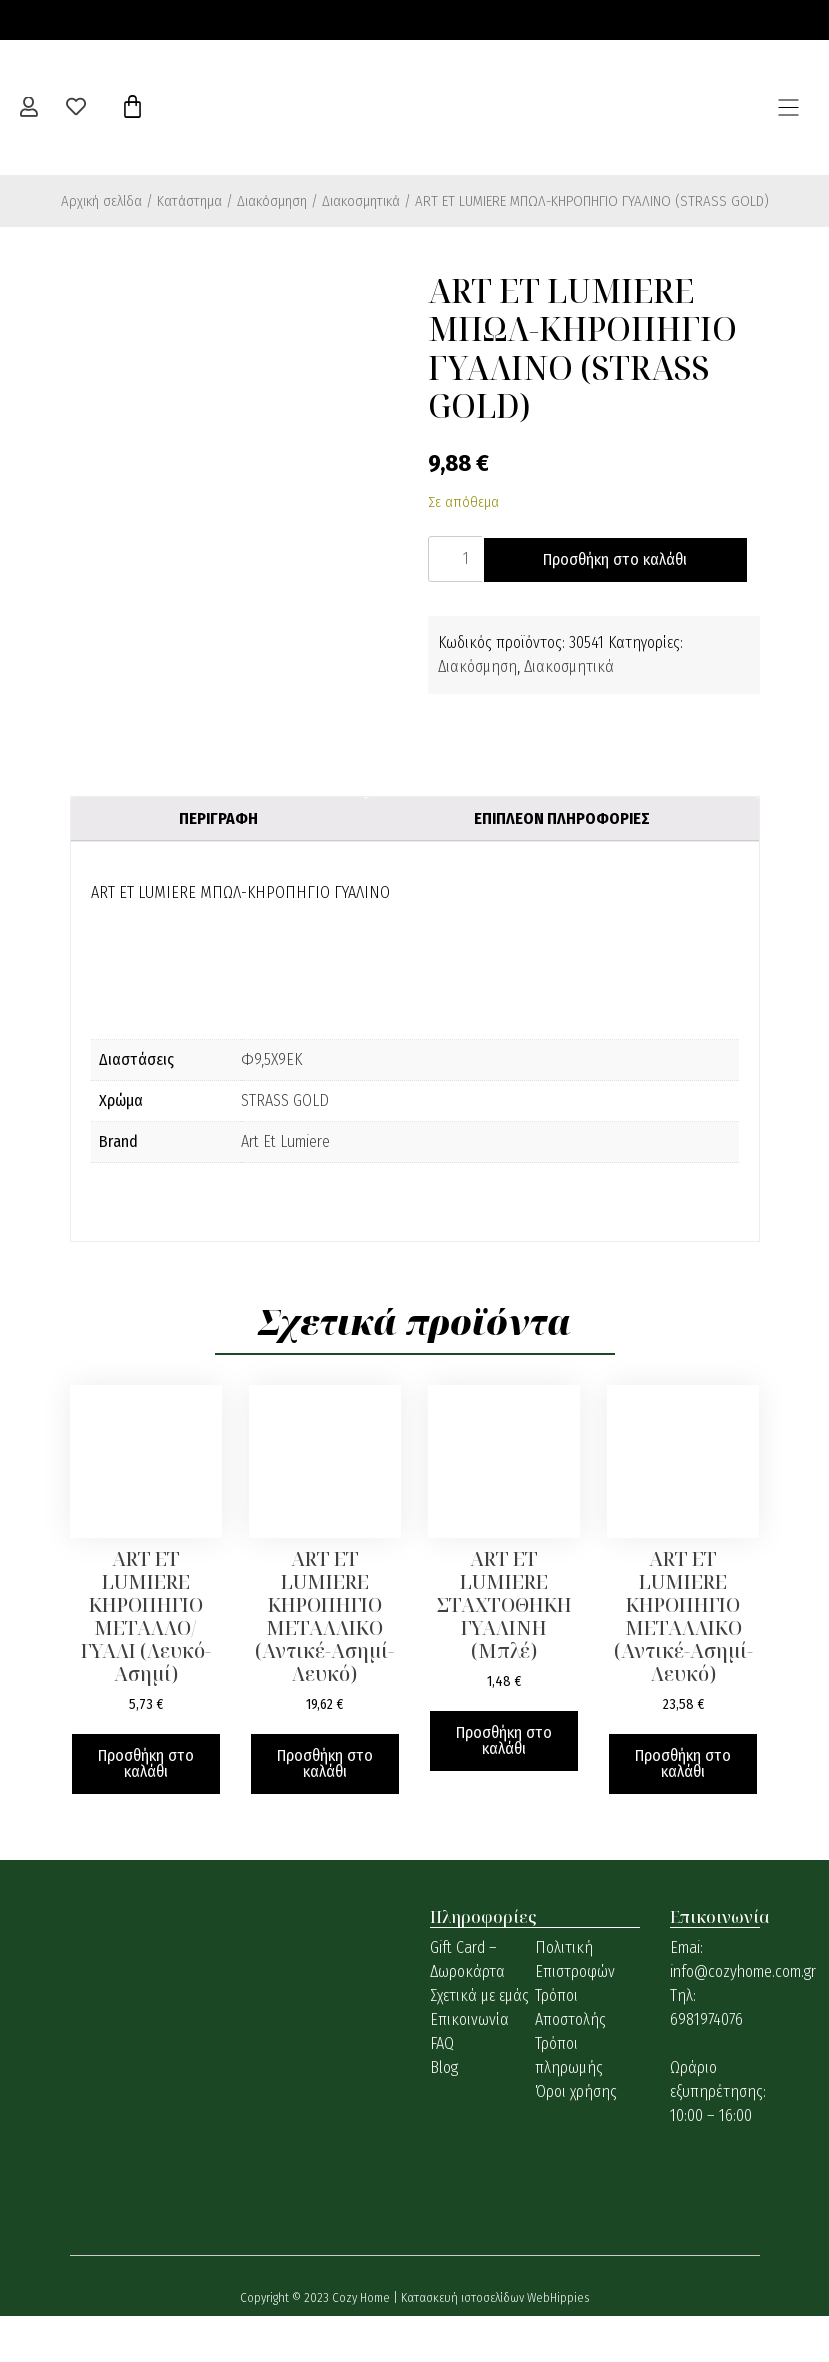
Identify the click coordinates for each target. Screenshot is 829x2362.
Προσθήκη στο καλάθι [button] (146, 1809)
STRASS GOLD (285, 1146)
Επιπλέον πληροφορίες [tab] (562, 864)
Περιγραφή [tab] (218, 864)
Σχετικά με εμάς (479, 2041)
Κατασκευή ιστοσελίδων (464, 2343)
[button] (789, 107)
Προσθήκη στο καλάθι (567, 605)
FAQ (442, 2089)
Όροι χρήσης (576, 2137)
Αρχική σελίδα (101, 201)
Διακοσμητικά (361, 201)
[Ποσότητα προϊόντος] (458, 559)
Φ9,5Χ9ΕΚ (271, 1105)
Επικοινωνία (469, 2065)
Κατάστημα (189, 201)
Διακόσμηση (272, 201)
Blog (444, 2113)
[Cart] (132, 107)
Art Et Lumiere (285, 1187)
